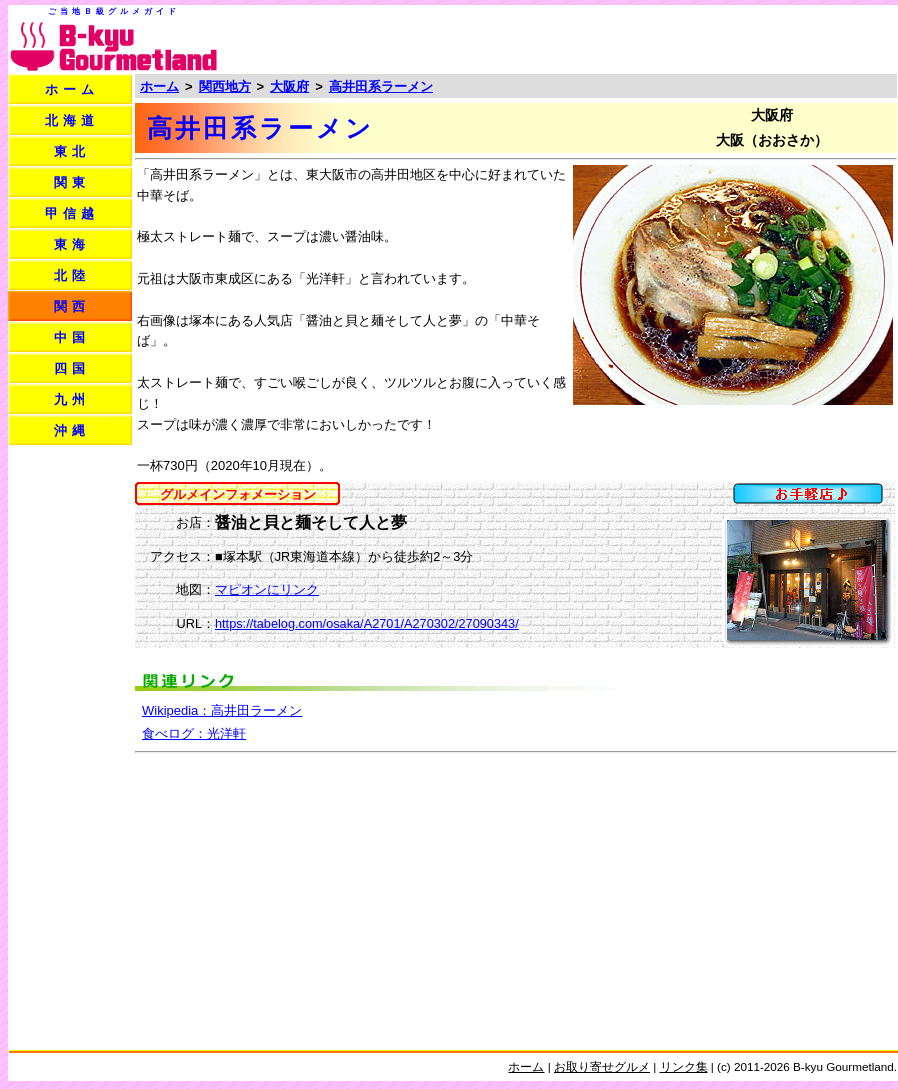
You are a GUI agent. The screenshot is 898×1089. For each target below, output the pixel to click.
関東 (72, 182)
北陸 (72, 275)
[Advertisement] (70, 748)
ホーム (72, 89)
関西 (72, 306)
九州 (72, 399)
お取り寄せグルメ (602, 1066)
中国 (72, 337)
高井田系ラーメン (381, 86)
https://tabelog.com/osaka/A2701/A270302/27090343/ (367, 623)
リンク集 (684, 1066)
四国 (72, 368)
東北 (72, 151)
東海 (72, 244)
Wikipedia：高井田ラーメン (222, 710)
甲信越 (72, 213)
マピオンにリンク (267, 589)
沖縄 (72, 430)
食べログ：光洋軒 (194, 733)
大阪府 (289, 86)
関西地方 (225, 86)
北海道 (72, 120)
